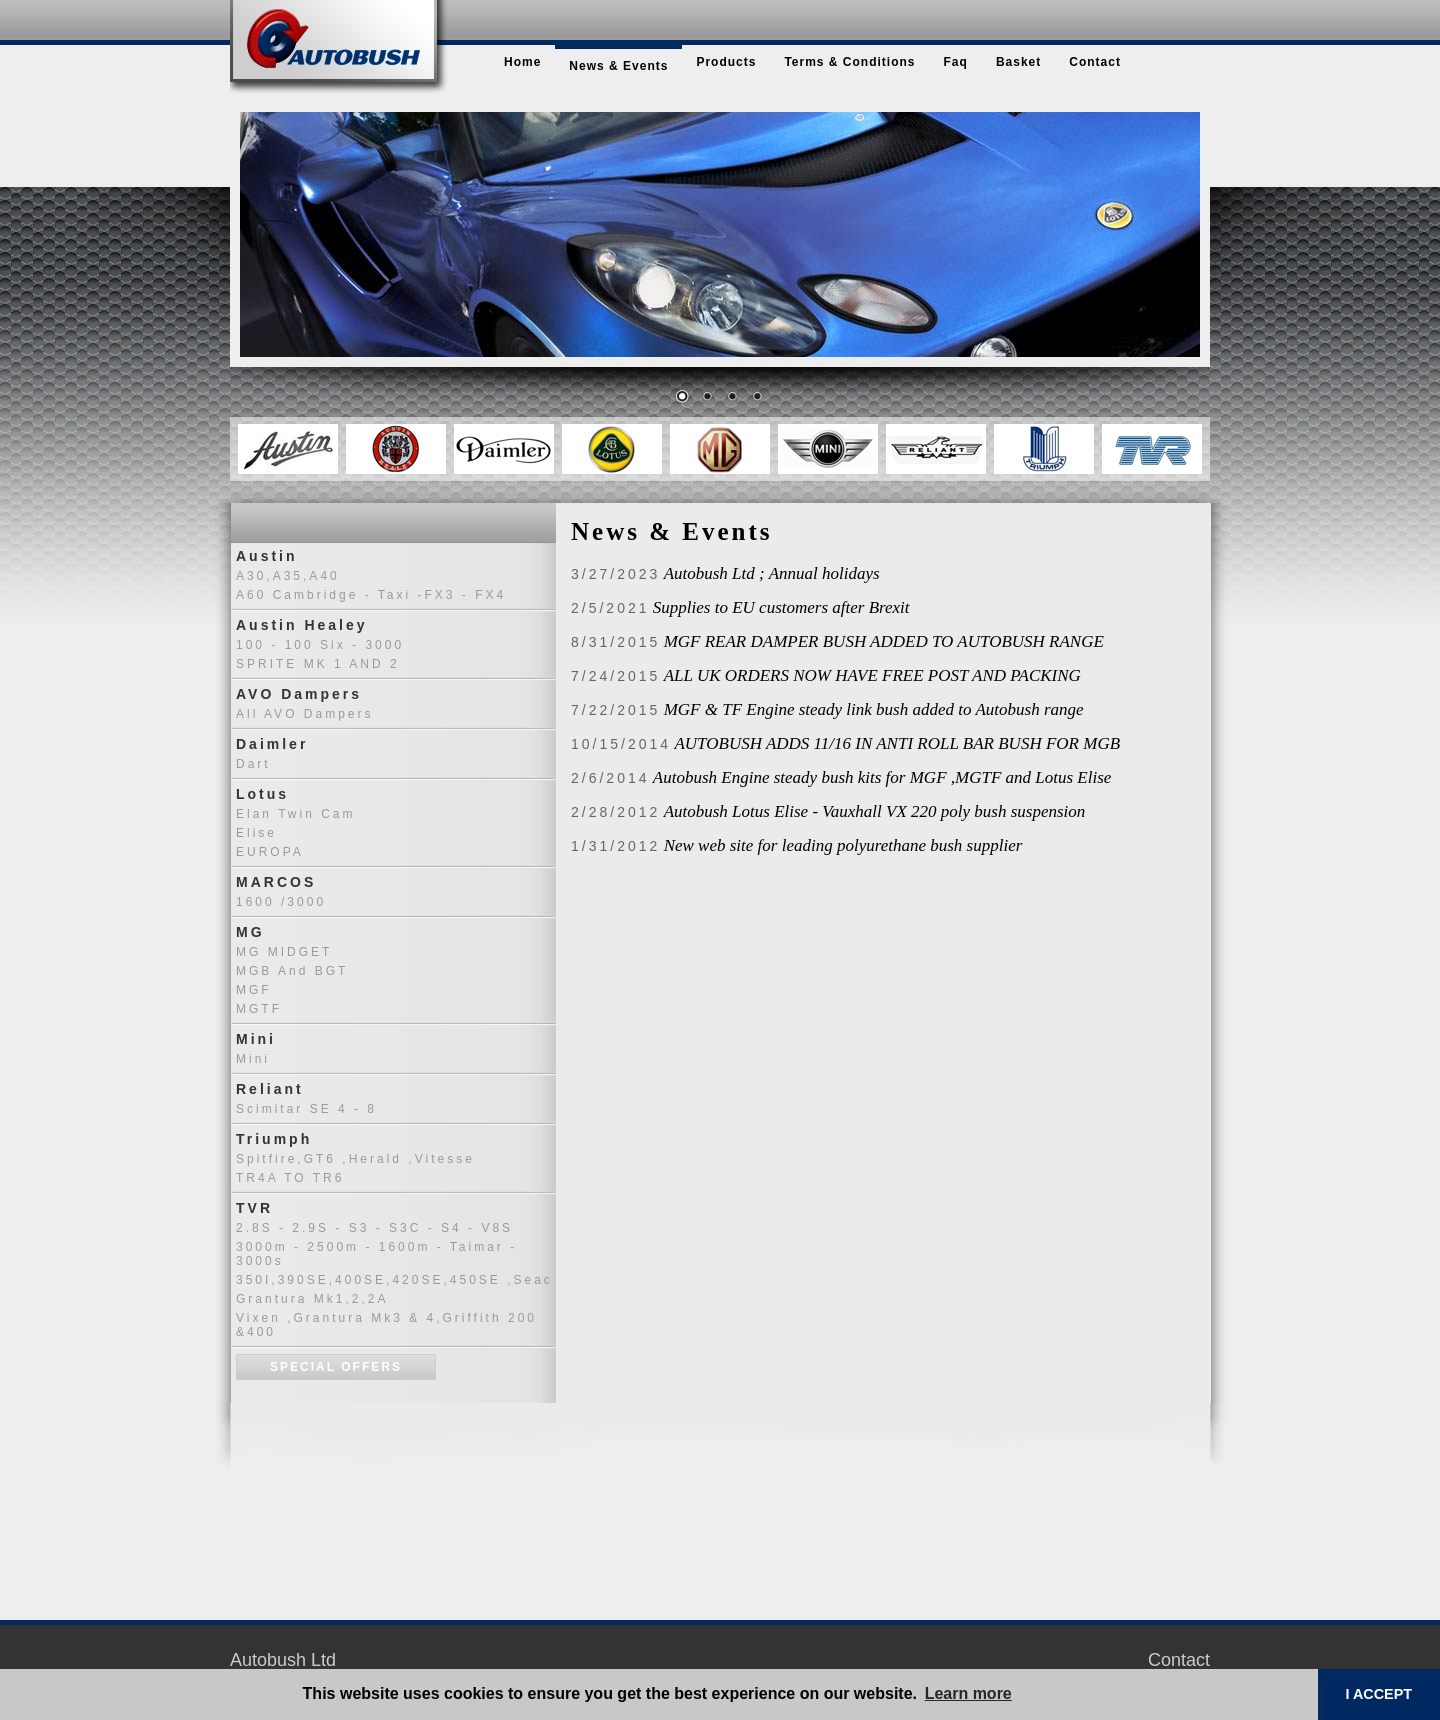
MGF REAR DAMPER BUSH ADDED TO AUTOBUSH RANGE (884, 641)
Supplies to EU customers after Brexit (781, 607)
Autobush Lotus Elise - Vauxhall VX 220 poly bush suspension (875, 811)
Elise (256, 833)
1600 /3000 (281, 902)
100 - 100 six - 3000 (320, 645)
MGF (254, 990)
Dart (253, 764)
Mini (256, 1039)
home (522, 62)
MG (250, 932)
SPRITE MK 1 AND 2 (318, 664)
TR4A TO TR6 (290, 1178)
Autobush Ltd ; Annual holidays (772, 573)
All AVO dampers (304, 714)
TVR (254, 1208)
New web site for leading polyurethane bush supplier (843, 845)
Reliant (270, 1089)
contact (1095, 62)
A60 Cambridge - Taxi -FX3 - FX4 (371, 595)
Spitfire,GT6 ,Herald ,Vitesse (355, 1159)
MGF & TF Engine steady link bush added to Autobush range (874, 709)
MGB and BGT (292, 971)
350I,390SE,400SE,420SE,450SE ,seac (394, 1280)
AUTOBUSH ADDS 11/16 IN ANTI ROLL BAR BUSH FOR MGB (897, 743)
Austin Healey (302, 625)
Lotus (262, 794)
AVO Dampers (299, 694)
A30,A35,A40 (288, 576)
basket (1018, 62)
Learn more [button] (968, 1693)
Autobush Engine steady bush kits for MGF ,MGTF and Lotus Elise (882, 777)
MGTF (259, 1009)
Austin (267, 556)
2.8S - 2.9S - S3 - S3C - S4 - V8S (374, 1228)
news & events (618, 66)
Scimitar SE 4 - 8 (306, 1109)
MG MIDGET (284, 952)
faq (956, 62)
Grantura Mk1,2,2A (312, 1299)
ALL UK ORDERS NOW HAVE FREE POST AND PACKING (872, 675)
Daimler (272, 744)
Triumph (274, 1139)
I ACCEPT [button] (1378, 1694)
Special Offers (336, 1367)
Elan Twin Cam (295, 814)
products (726, 62)
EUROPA (270, 852)
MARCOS (276, 882)
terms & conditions (849, 62)
